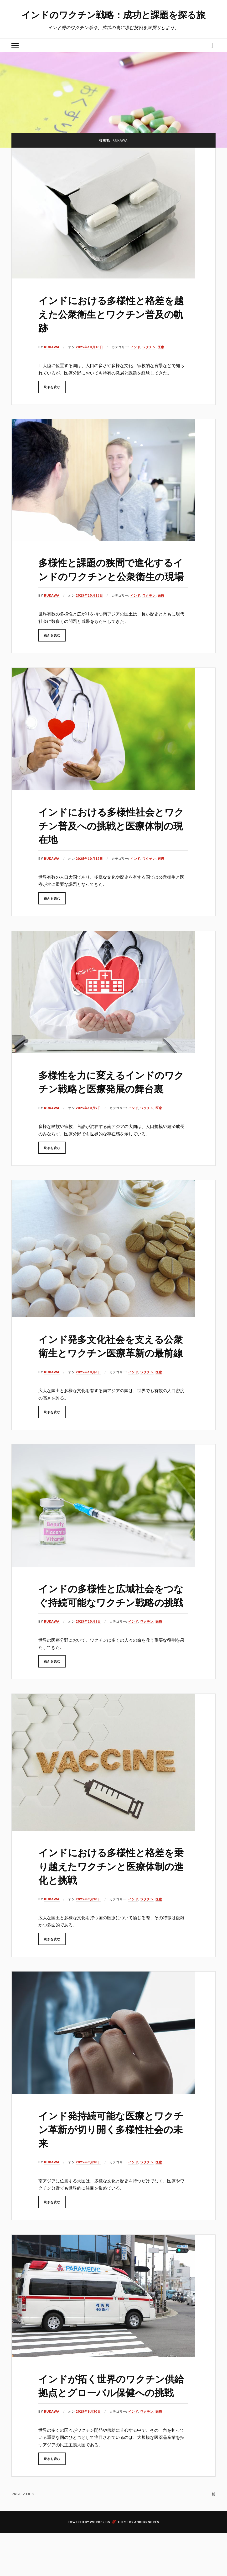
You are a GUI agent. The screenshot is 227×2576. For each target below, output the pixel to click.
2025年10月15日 (89, 609)
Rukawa (52, 347)
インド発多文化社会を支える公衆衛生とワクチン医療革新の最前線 (112, 1366)
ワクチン (149, 347)
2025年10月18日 (89, 347)
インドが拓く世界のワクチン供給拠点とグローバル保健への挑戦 (113, 2433)
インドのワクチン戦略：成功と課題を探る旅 (113, 14)
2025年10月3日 (88, 1662)
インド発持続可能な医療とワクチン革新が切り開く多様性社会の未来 (112, 2170)
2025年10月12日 (89, 872)
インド (135, 347)
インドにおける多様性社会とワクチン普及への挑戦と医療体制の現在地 (112, 839)
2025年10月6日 (88, 1399)
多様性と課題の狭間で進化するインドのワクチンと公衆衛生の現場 (113, 575)
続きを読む (52, 387)
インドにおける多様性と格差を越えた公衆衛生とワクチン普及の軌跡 (112, 313)
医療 (161, 347)
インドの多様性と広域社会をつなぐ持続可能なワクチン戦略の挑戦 (112, 1629)
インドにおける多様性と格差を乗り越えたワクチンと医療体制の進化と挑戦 (112, 1907)
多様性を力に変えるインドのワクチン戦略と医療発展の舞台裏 (112, 1095)
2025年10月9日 (88, 1121)
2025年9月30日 (88, 1940)
